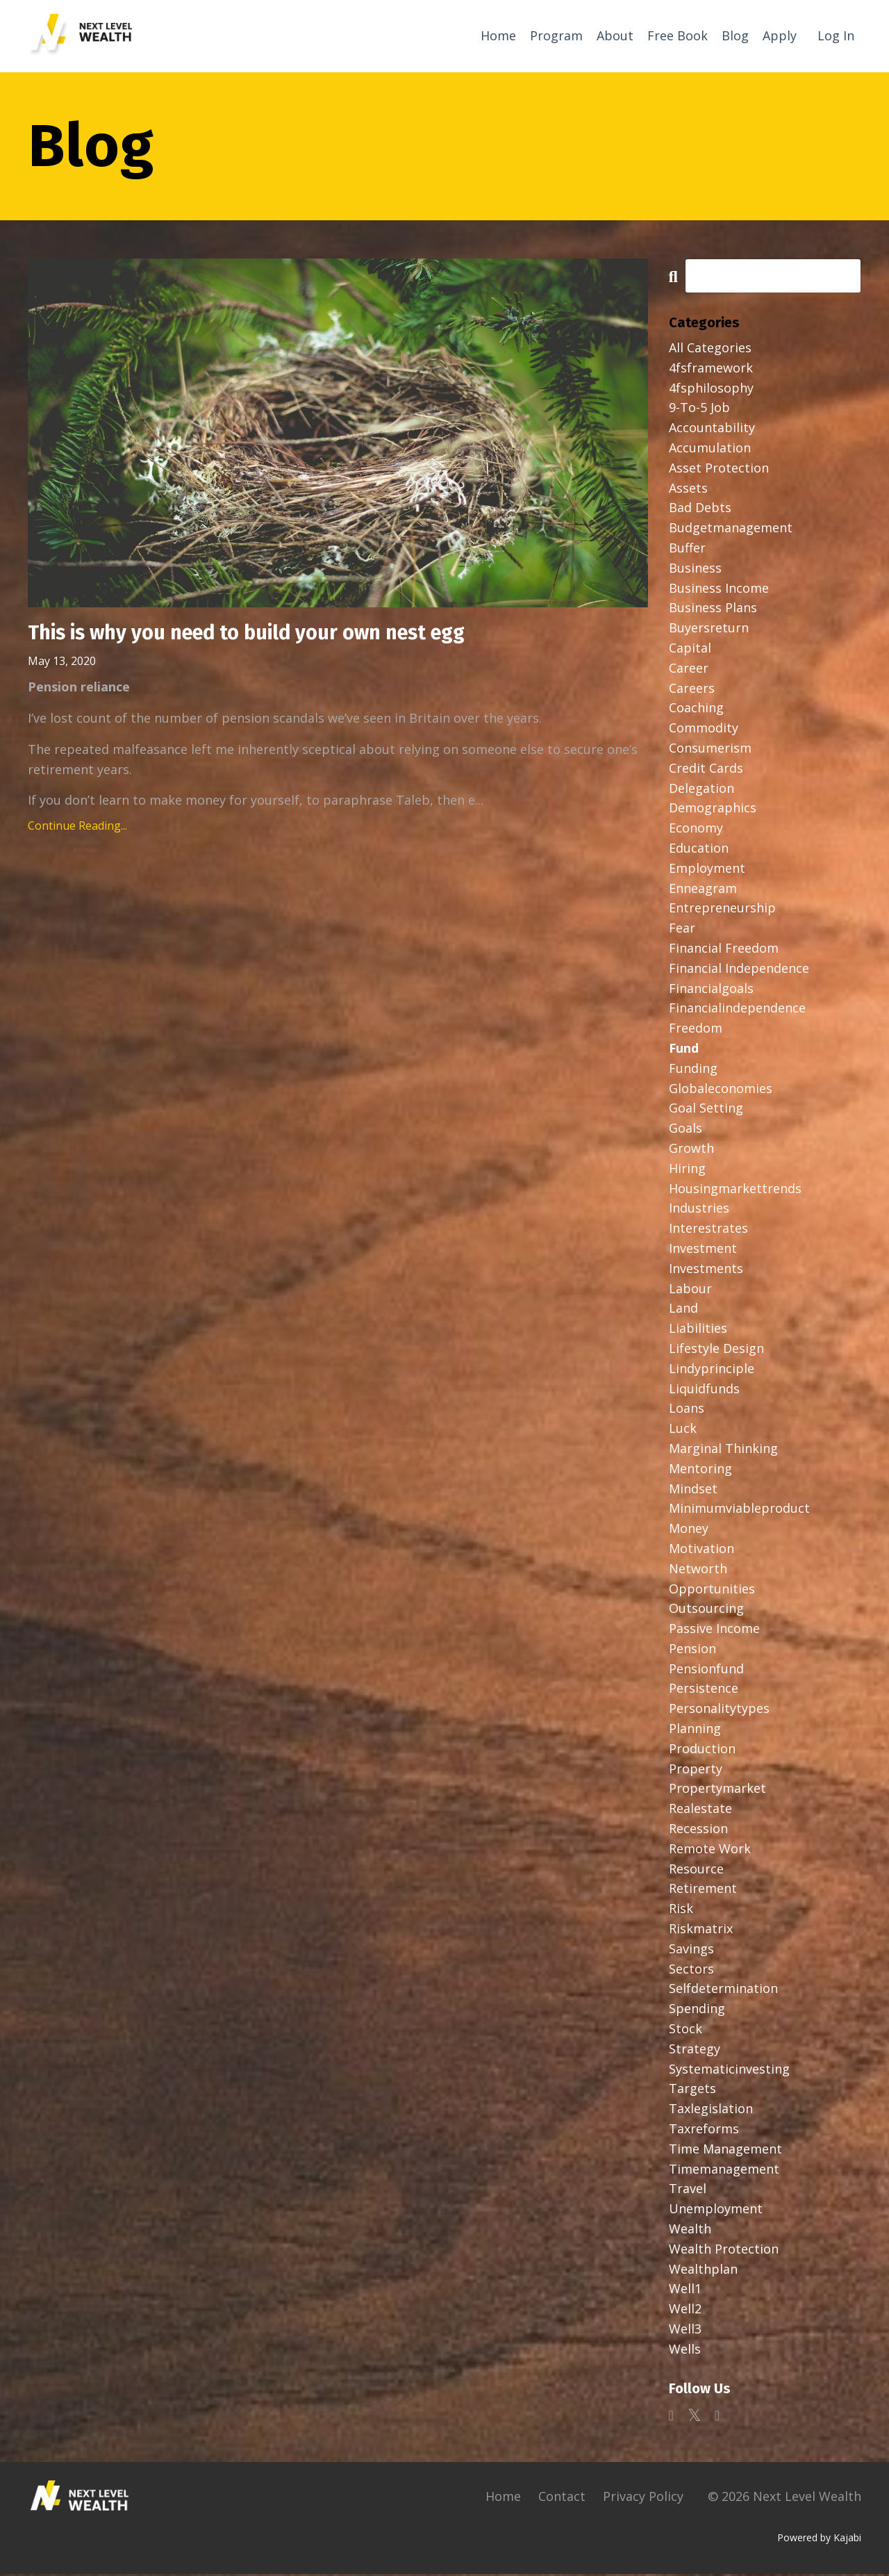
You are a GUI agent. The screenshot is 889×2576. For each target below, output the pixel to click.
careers (692, 690)
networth (698, 1570)
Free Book (677, 35)
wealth (690, 2230)
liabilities (698, 1330)
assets (688, 490)
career (688, 670)
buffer (687, 549)
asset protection (719, 469)
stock (685, 2030)
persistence (703, 1690)
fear (682, 929)
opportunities (712, 1590)
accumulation (710, 449)
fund (684, 1050)
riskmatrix (701, 1930)
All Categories (710, 349)
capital (690, 649)
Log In (835, 35)
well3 (685, 2330)
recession (698, 1830)
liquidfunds (704, 1390)
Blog (735, 35)
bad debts (700, 510)
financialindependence (737, 1010)
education (699, 850)
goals (685, 1130)
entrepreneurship (722, 910)
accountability (712, 429)
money (688, 1530)
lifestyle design (716, 1350)
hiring (687, 1170)
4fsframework (711, 369)
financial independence (739, 970)
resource (696, 1870)
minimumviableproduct (739, 1510)
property (695, 1770)
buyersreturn (709, 629)
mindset (693, 1490)
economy (696, 829)
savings (691, 1950)
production (702, 1750)
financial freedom (724, 950)
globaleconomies (720, 1090)
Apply (780, 35)
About (615, 35)
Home (498, 35)
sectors (691, 1970)
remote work (710, 1850)
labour (690, 1290)
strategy (694, 2050)
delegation (701, 790)
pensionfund (706, 1670)
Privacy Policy (643, 2498)
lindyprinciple (711, 1370)
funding (693, 1070)
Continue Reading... (77, 829)
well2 (685, 2310)
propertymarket (717, 1790)
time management (725, 2150)
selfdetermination (723, 1991)
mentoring (700, 1470)
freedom (695, 1030)
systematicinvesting (729, 2070)
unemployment (716, 2210)
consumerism (710, 749)
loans (686, 1410)
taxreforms (704, 2130)
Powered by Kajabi (819, 2540)
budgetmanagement (730, 529)
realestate (700, 1810)
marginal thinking (723, 1450)
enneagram (703, 890)
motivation (701, 1550)
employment (707, 870)
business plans (713, 610)
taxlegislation (711, 2110)
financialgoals (711, 990)
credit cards (706, 770)
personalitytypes (719, 1710)
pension (692, 1650)
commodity (703, 729)
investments (706, 1270)
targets (692, 2091)
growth (691, 1150)
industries (699, 1209)
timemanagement (724, 2171)
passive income (714, 1630)
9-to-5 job (699, 410)
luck (683, 1430)
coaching (696, 710)
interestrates (708, 1230)
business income (719, 590)
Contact (561, 2498)
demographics (712, 810)
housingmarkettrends (735, 1190)
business (695, 569)
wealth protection (724, 2250)
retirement (703, 1890)
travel (687, 2191)
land (683, 1310)
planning (695, 1730)
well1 (685, 2291)
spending (697, 2010)
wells (685, 2351)
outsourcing (706, 1610)
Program (556, 35)
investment (703, 1250)
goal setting (706, 1110)
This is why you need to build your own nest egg (259, 635)
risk (681, 1910)
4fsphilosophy (711, 390)
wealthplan (703, 2271)
